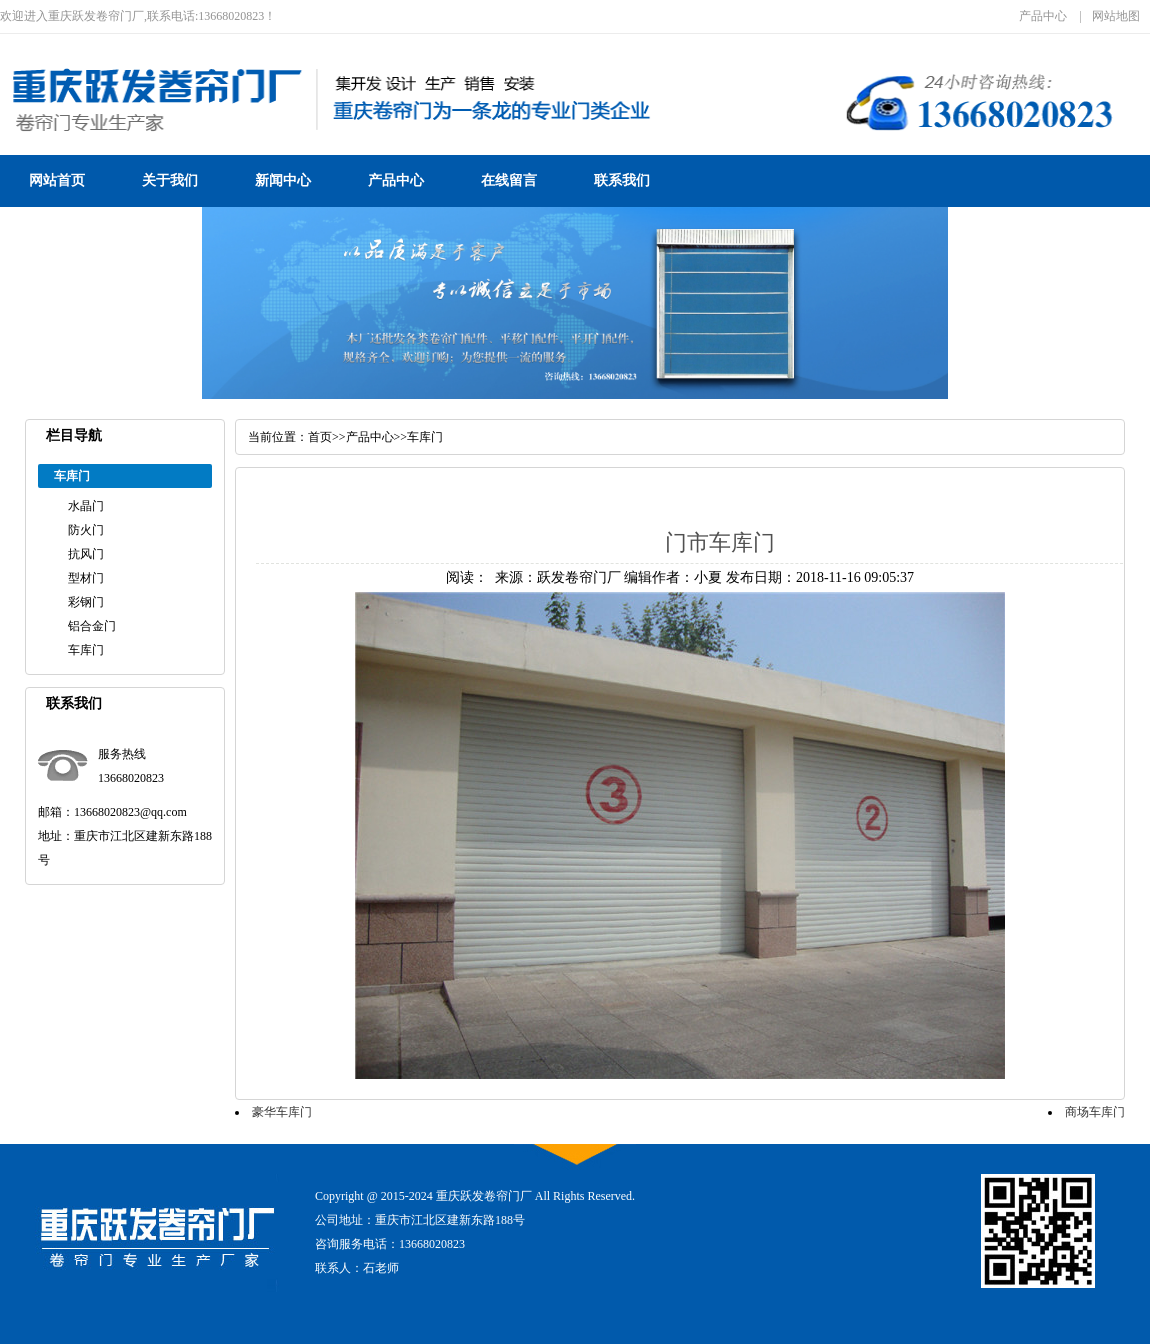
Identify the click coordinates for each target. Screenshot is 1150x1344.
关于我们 (170, 180)
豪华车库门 (282, 1112)
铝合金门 (92, 626)
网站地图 (1116, 16)
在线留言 (509, 180)
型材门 (86, 578)
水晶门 (86, 506)
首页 (320, 437)
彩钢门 (86, 602)
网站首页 (57, 180)
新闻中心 (283, 180)
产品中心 (1043, 16)
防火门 (86, 530)
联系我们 (622, 180)
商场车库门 (1095, 1112)
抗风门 (86, 554)
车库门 (86, 650)
